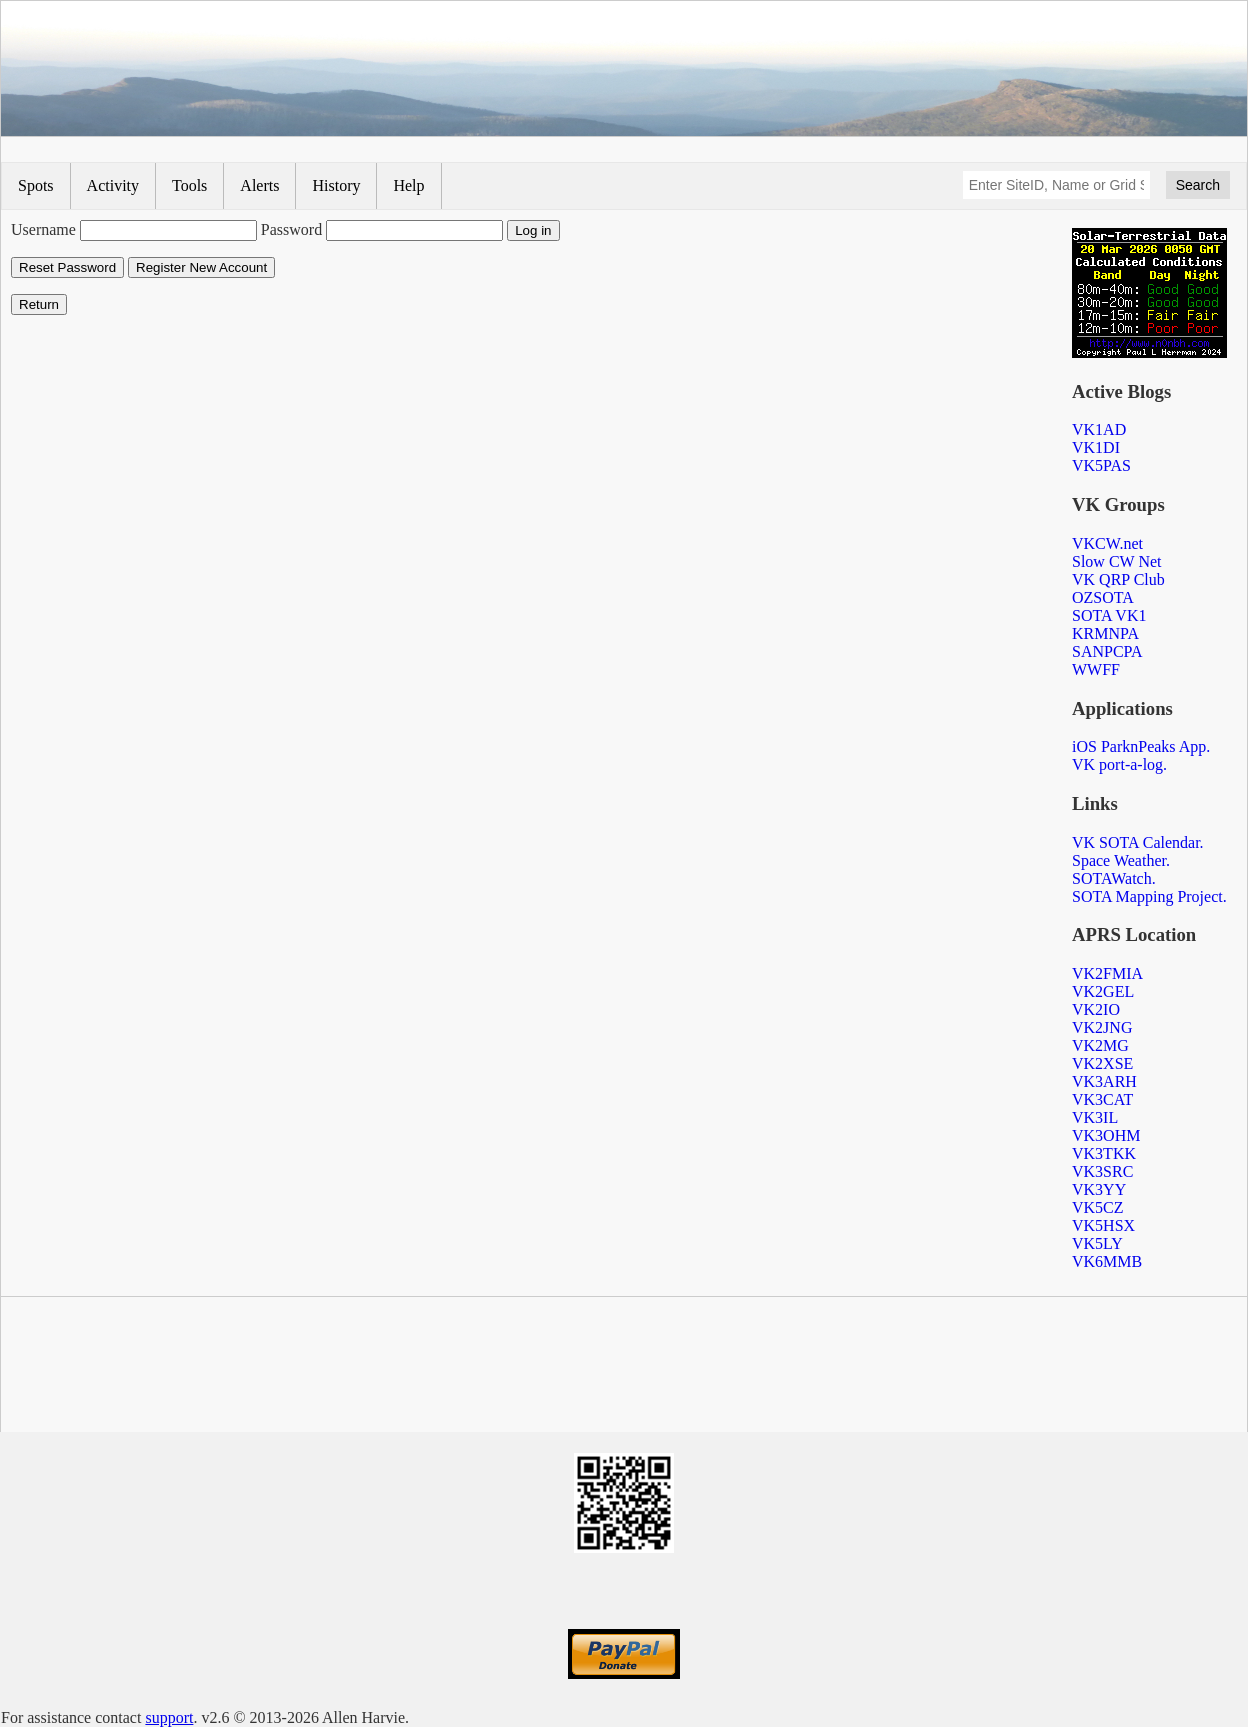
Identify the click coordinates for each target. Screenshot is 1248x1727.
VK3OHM (1106, 1135)
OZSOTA (1103, 597)
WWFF (1096, 669)
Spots (36, 185)
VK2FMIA (1107, 973)
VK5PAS (1101, 465)
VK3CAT (1102, 1099)
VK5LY (1097, 1243)
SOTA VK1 (1109, 615)
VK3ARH (1104, 1081)
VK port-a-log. (1119, 764)
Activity (113, 185)
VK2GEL (1103, 991)
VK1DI (1096, 447)
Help (408, 185)
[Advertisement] (624, 1368)
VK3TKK (1104, 1153)
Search (1198, 185)
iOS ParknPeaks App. (1141, 746)
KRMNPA (1105, 633)
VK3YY (1099, 1189)
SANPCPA (1107, 651)
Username (43, 229)
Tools (189, 185)
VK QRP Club (1118, 579)
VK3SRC (1102, 1171)
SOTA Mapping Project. (1149, 896)
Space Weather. (1121, 860)
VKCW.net (1107, 543)
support (169, 1717)
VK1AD (1099, 429)
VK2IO (1096, 1009)
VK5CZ (1098, 1207)
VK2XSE (1102, 1063)
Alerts (259, 185)
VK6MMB (1107, 1261)
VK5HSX (1103, 1225)
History (336, 185)
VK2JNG (1102, 1027)
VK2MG (1100, 1045)
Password (291, 229)
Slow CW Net (1116, 561)
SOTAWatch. (1114, 878)
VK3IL (1095, 1117)
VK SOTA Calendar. (1138, 842)
